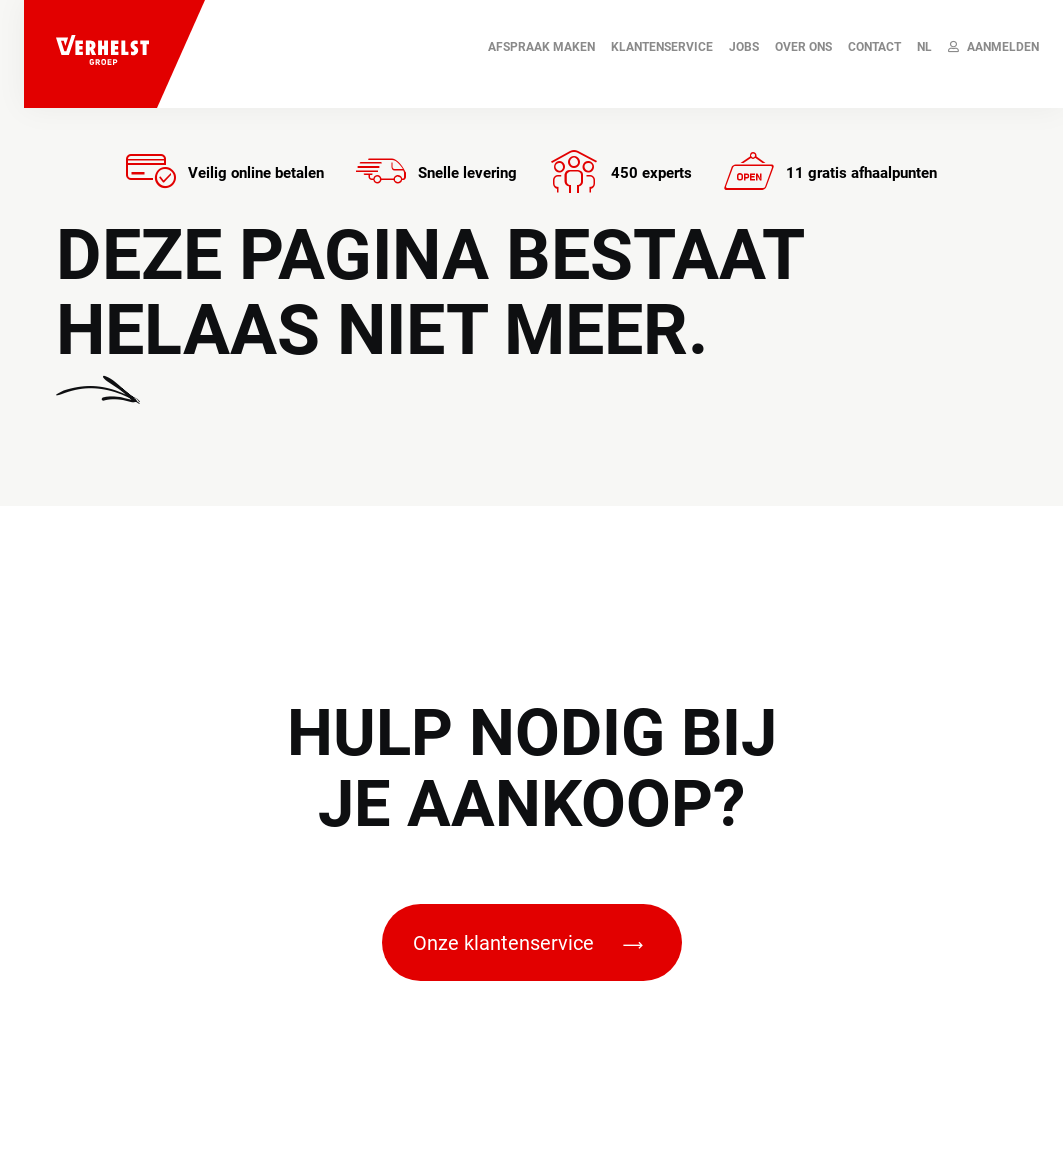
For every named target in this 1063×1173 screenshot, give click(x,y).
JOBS (744, 47)
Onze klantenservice (528, 943)
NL (924, 47)
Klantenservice (662, 47)
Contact (874, 47)
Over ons (803, 47)
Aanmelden (993, 47)
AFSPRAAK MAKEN (541, 47)
